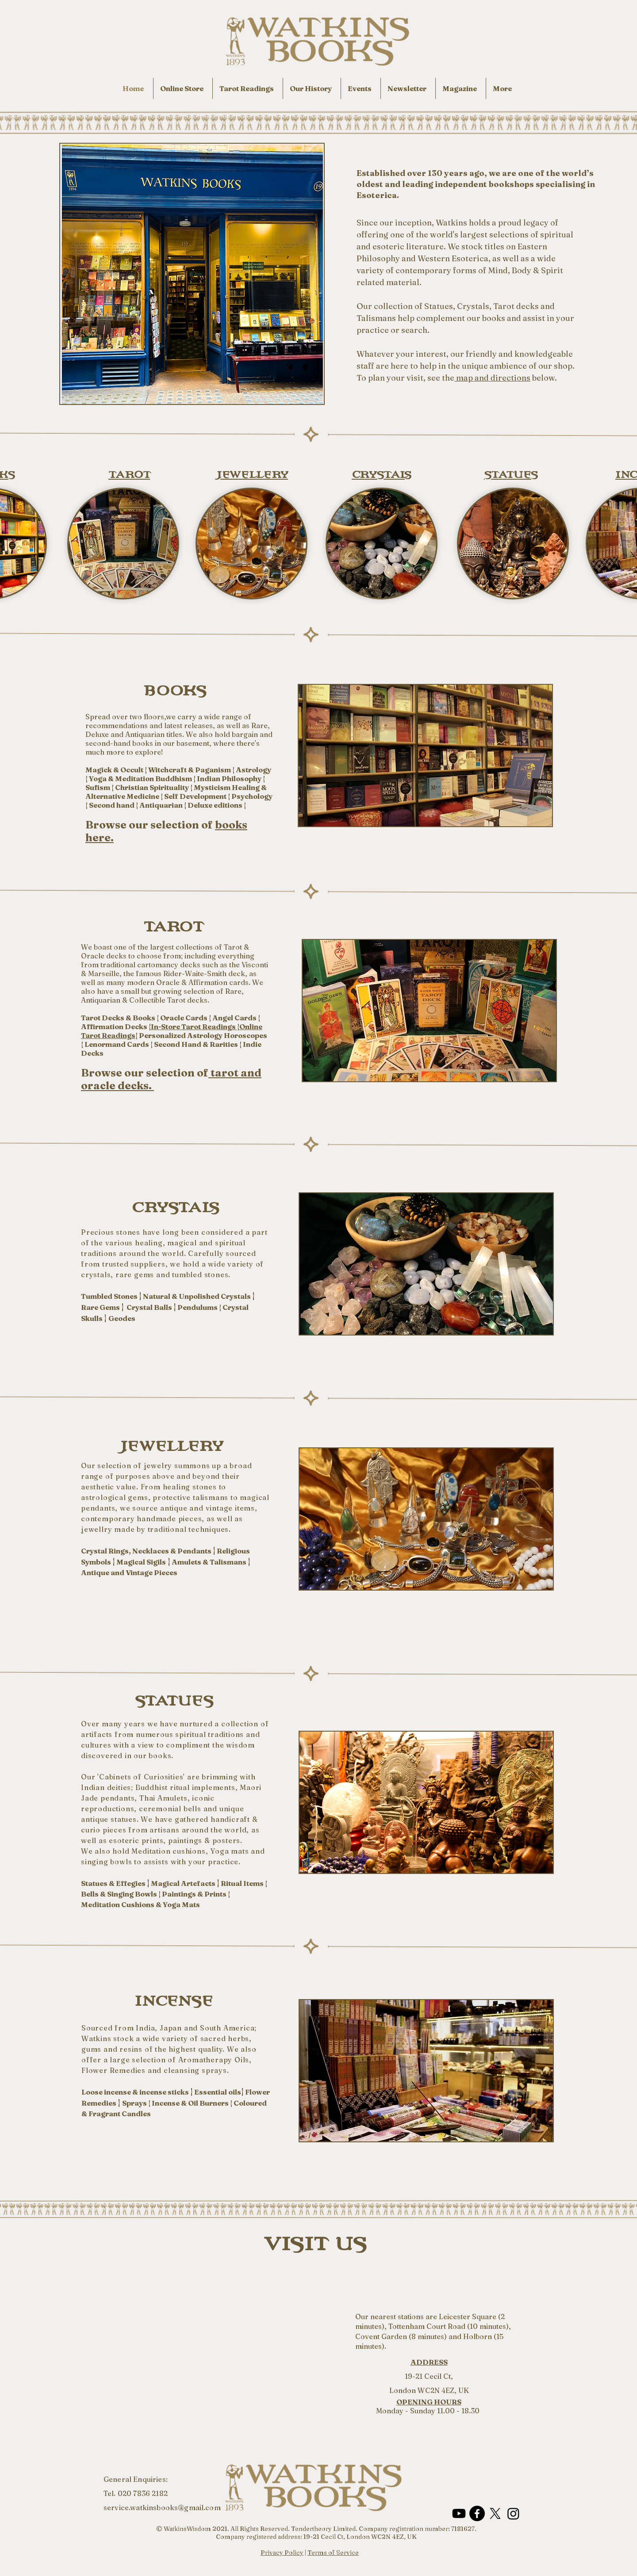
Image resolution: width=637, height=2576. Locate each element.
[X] (495, 2513)
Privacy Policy (282, 2553)
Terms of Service (333, 2553)
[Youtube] (459, 2513)
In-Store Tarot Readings (194, 1026)
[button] (503, 88)
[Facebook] (477, 2513)
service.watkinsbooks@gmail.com (162, 2507)
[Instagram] (513, 2513)
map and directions (492, 378)
